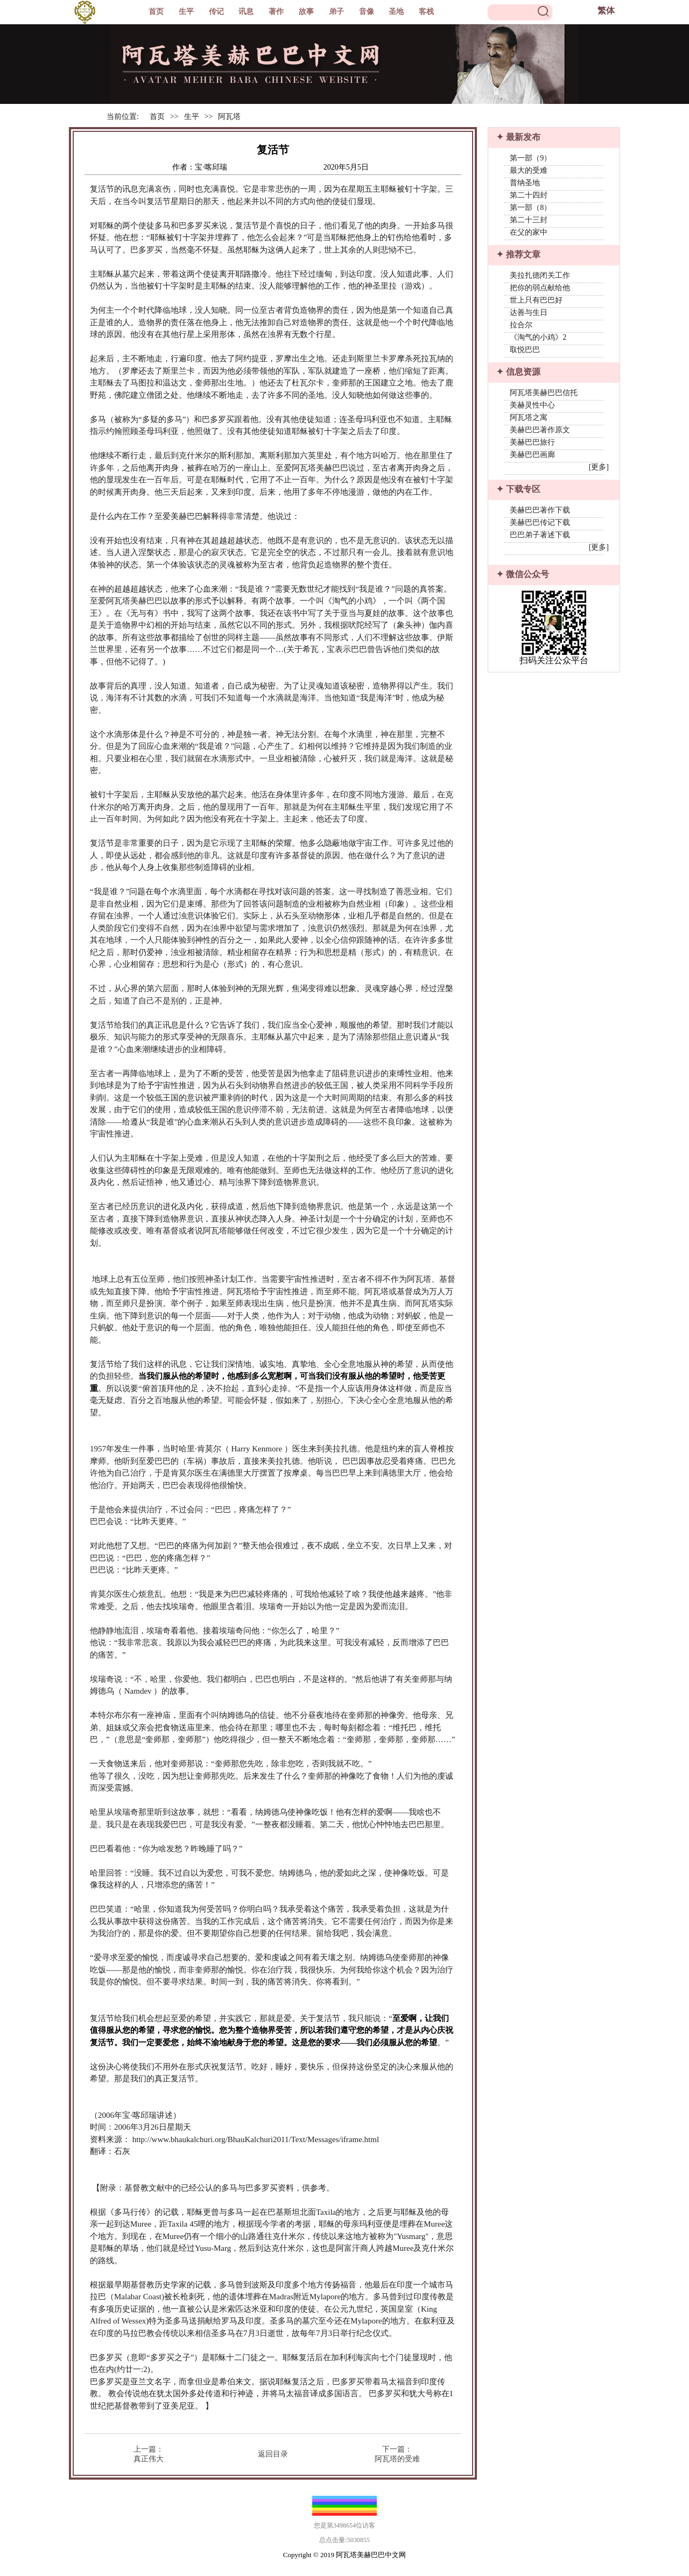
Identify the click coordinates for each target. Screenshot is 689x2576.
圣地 (396, 12)
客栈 (426, 12)
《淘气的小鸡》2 (538, 337)
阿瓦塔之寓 (528, 417)
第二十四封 (528, 195)
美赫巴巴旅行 (532, 442)
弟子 (336, 12)
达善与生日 (528, 312)
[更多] (599, 467)
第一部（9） (530, 158)
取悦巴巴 (525, 350)
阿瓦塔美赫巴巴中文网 (371, 2555)
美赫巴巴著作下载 (540, 510)
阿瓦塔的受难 (397, 2459)
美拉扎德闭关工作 (540, 275)
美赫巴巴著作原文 (540, 430)
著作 (276, 12)
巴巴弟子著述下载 (540, 535)
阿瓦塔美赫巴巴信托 (544, 393)
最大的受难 (528, 170)
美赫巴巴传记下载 (540, 522)
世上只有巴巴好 (536, 300)
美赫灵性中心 (532, 405)
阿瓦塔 (229, 117)
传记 (216, 12)
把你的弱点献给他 (540, 288)
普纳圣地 (525, 183)
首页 (156, 12)
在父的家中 (528, 232)
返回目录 (273, 2454)
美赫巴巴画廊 (532, 455)
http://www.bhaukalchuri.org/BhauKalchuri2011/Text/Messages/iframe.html (255, 2139)
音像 (366, 12)
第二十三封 (528, 220)
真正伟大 (148, 2459)
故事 (306, 12)
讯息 (246, 12)
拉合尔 (521, 325)
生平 (186, 12)
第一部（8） (530, 207)
